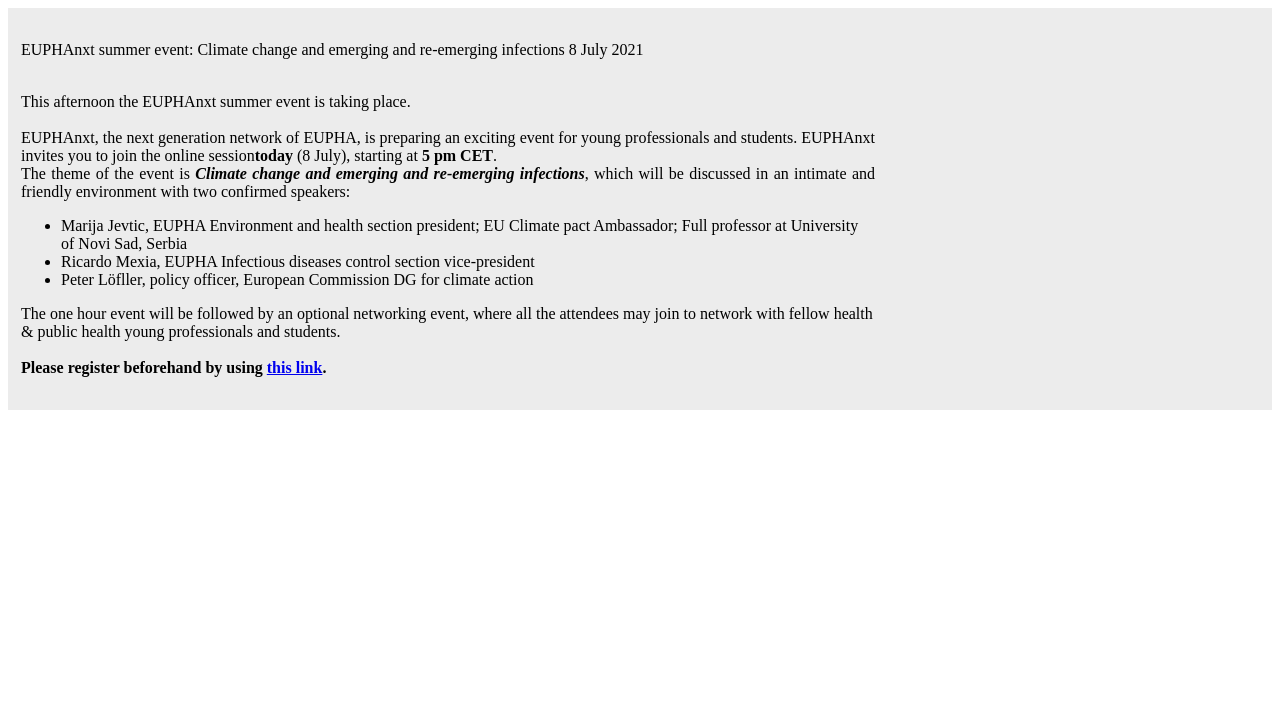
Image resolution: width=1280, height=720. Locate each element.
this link (295, 367)
